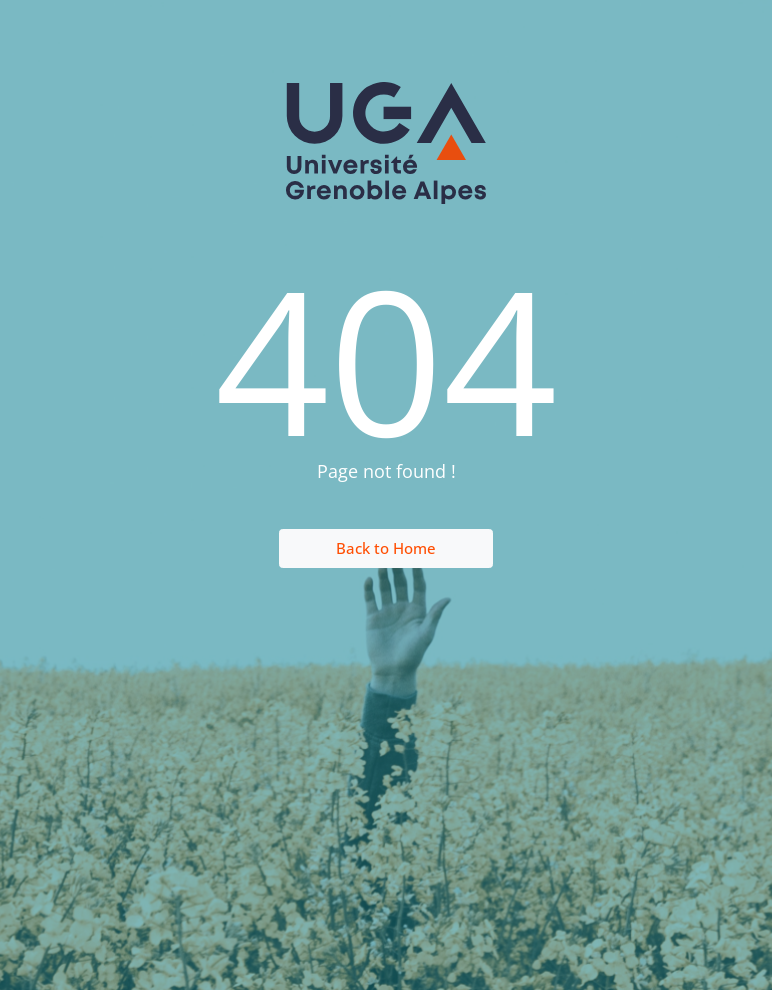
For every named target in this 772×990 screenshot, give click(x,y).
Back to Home (386, 548)
